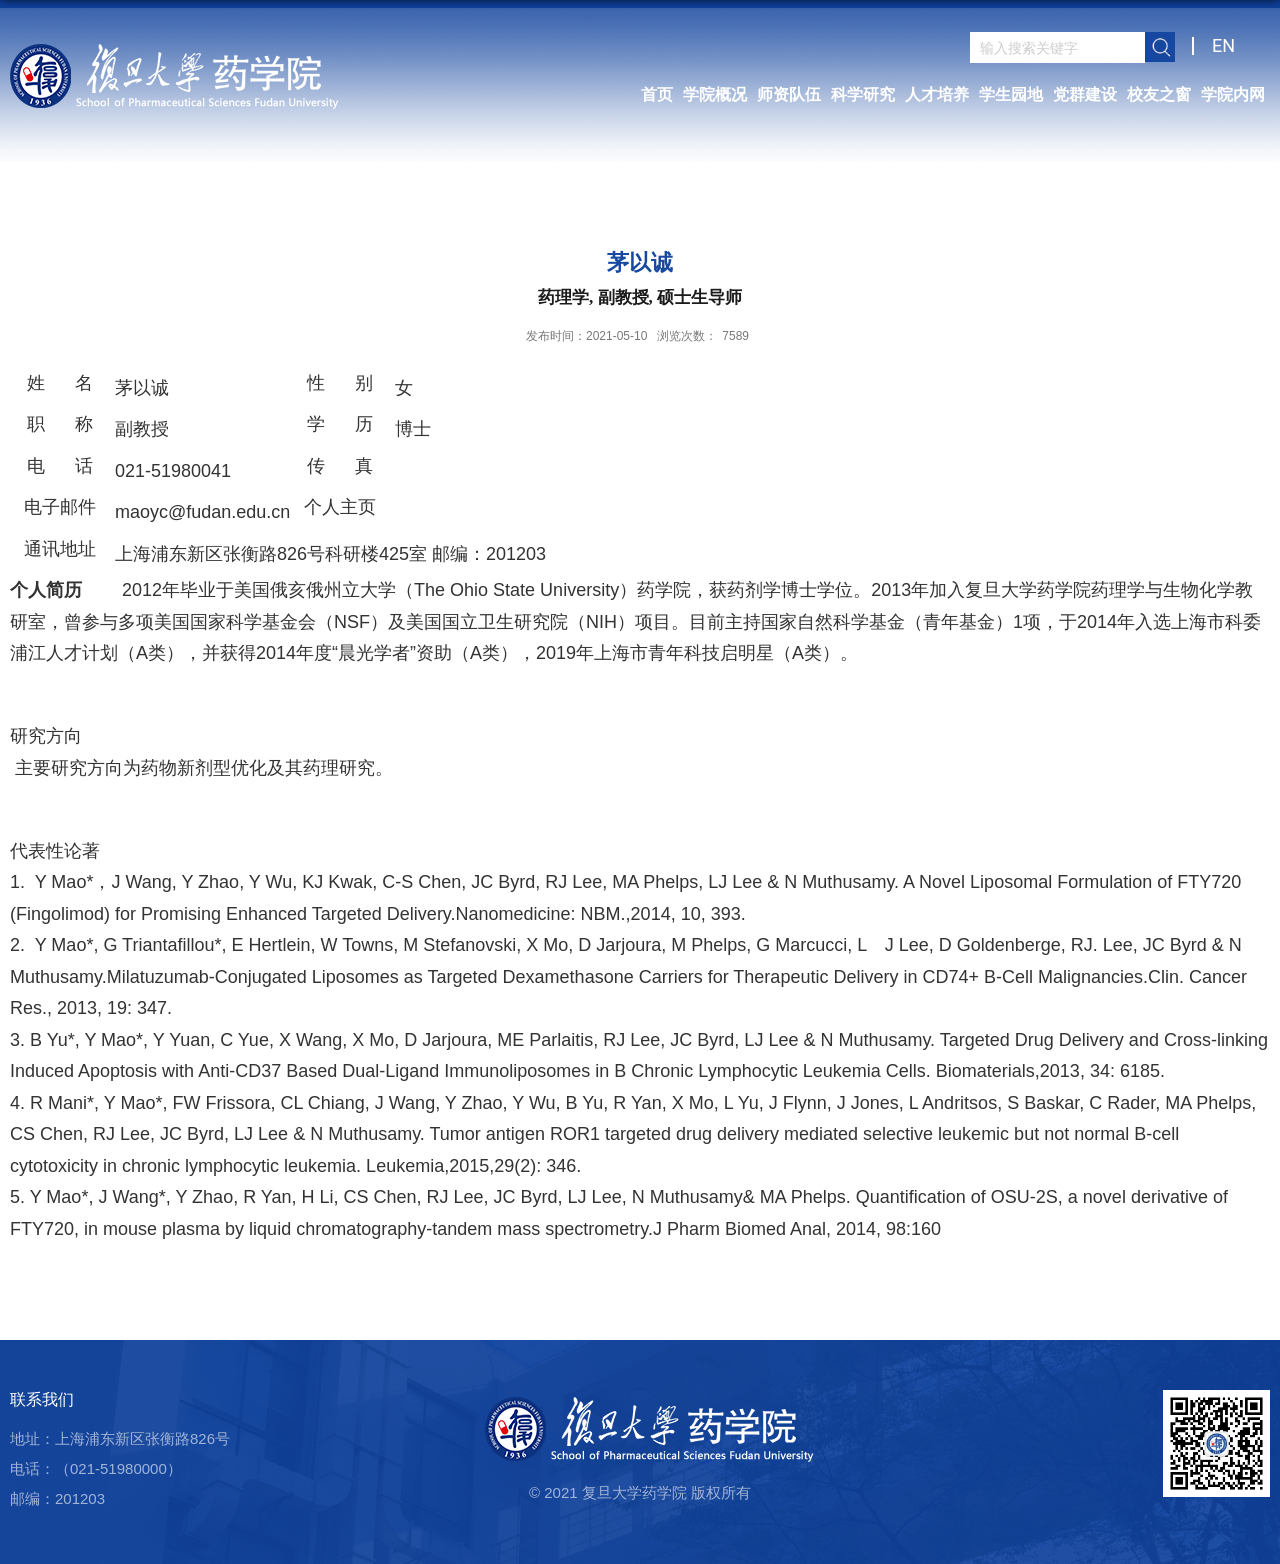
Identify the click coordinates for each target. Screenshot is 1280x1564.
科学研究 (863, 94)
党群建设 (1085, 94)
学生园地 (1011, 94)
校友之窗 (1159, 94)
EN (1223, 45)
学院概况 (715, 94)
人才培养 (937, 94)
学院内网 (1233, 94)
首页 (657, 94)
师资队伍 (789, 94)
